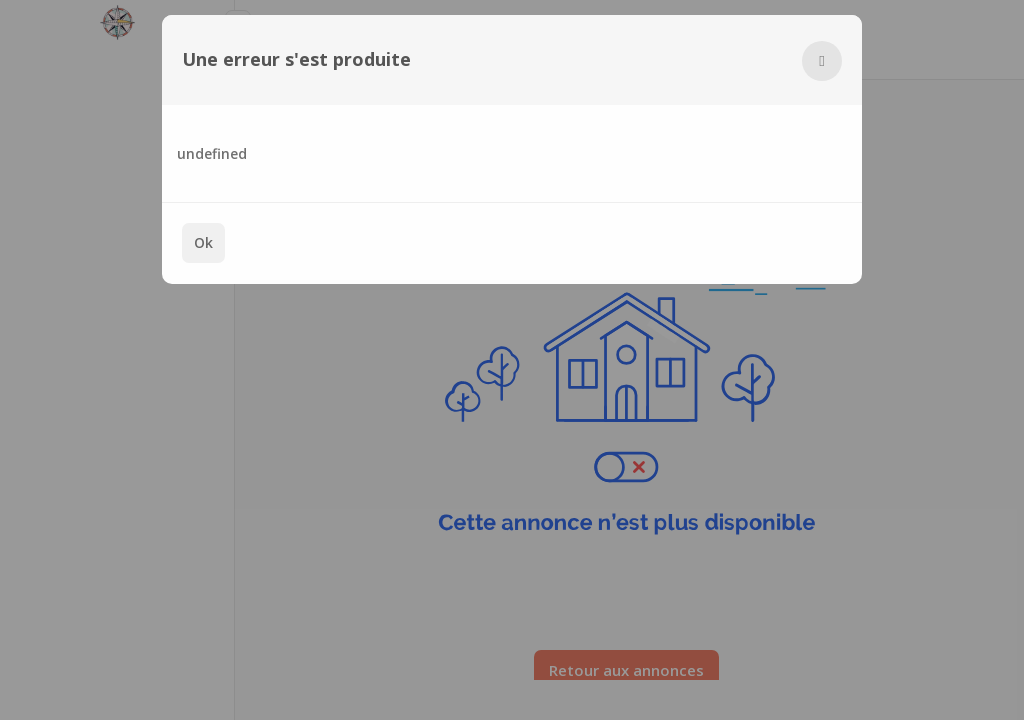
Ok (203, 242)
